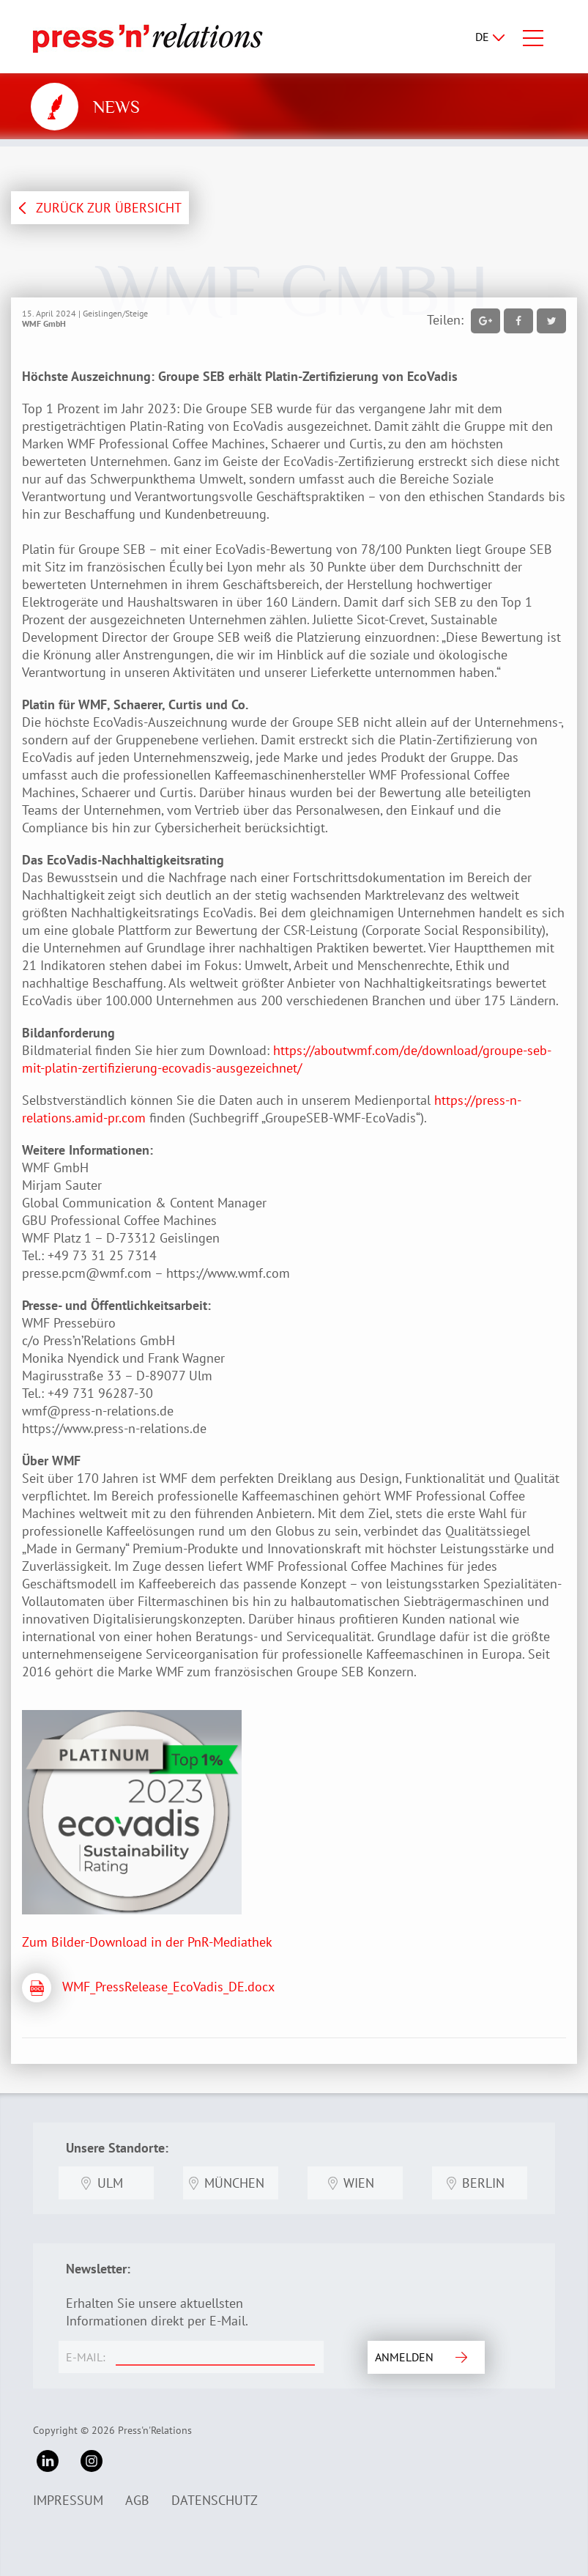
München (234, 2183)
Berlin (483, 2183)
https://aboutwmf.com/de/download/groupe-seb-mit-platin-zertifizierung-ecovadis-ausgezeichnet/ (286, 1059)
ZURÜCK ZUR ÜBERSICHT (109, 207)
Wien (358, 2183)
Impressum (68, 2500)
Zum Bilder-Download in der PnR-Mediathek (147, 1941)
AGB (137, 2500)
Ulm (110, 2183)
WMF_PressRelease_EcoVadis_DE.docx (168, 1986)
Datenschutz (214, 2500)
